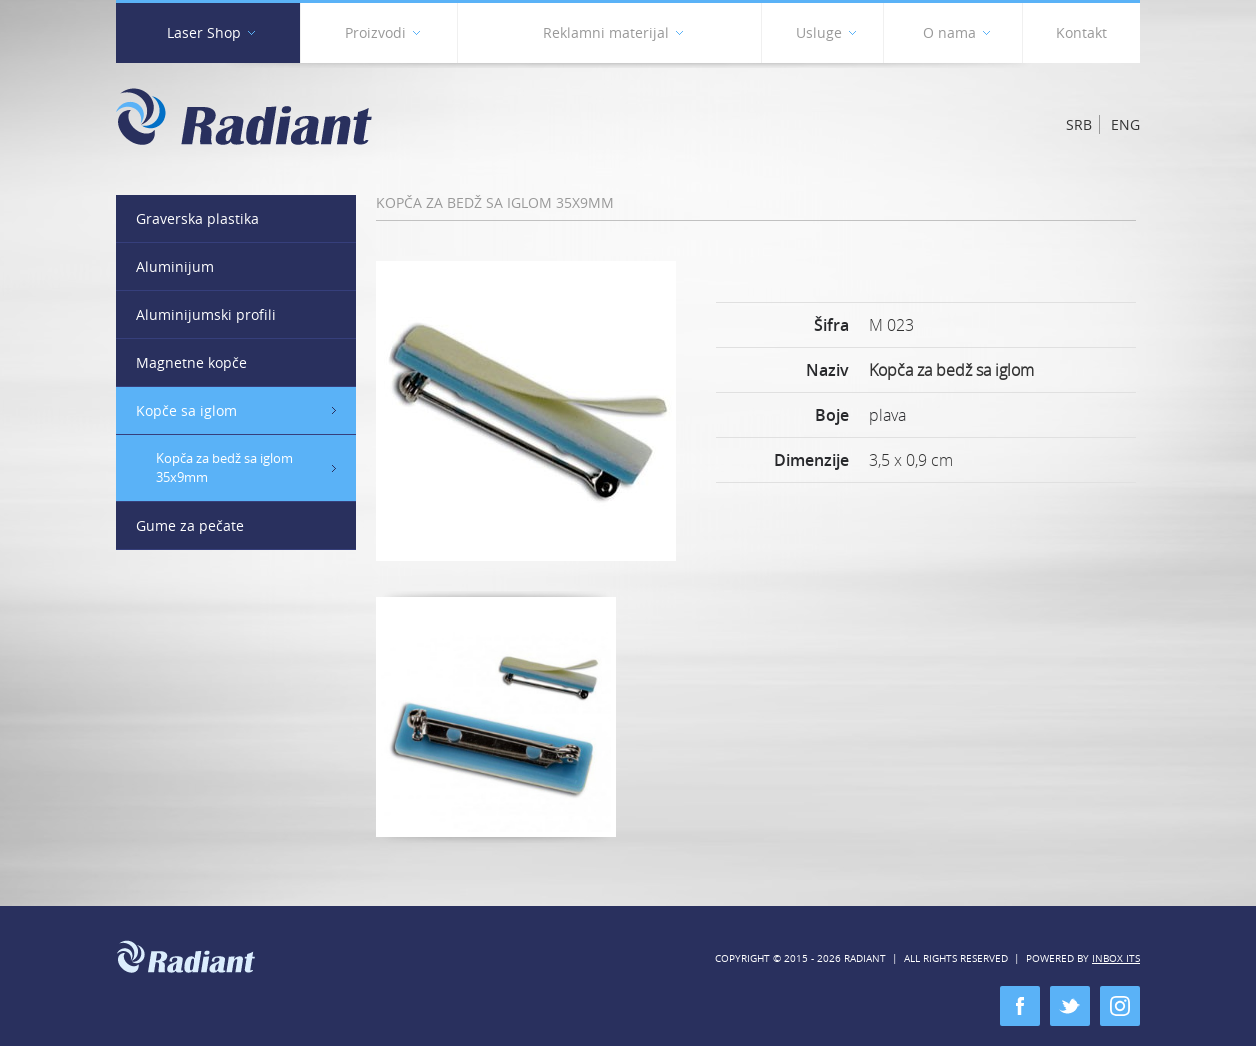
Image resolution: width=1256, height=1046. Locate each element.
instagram (1120, 1006)
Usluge (826, 36)
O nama (956, 36)
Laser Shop (211, 36)
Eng (1125, 124)
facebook (1020, 1006)
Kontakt (1081, 32)
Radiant (244, 116)
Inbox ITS (1116, 958)
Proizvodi (382, 36)
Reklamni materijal (613, 36)
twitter (1070, 1006)
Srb (1079, 124)
